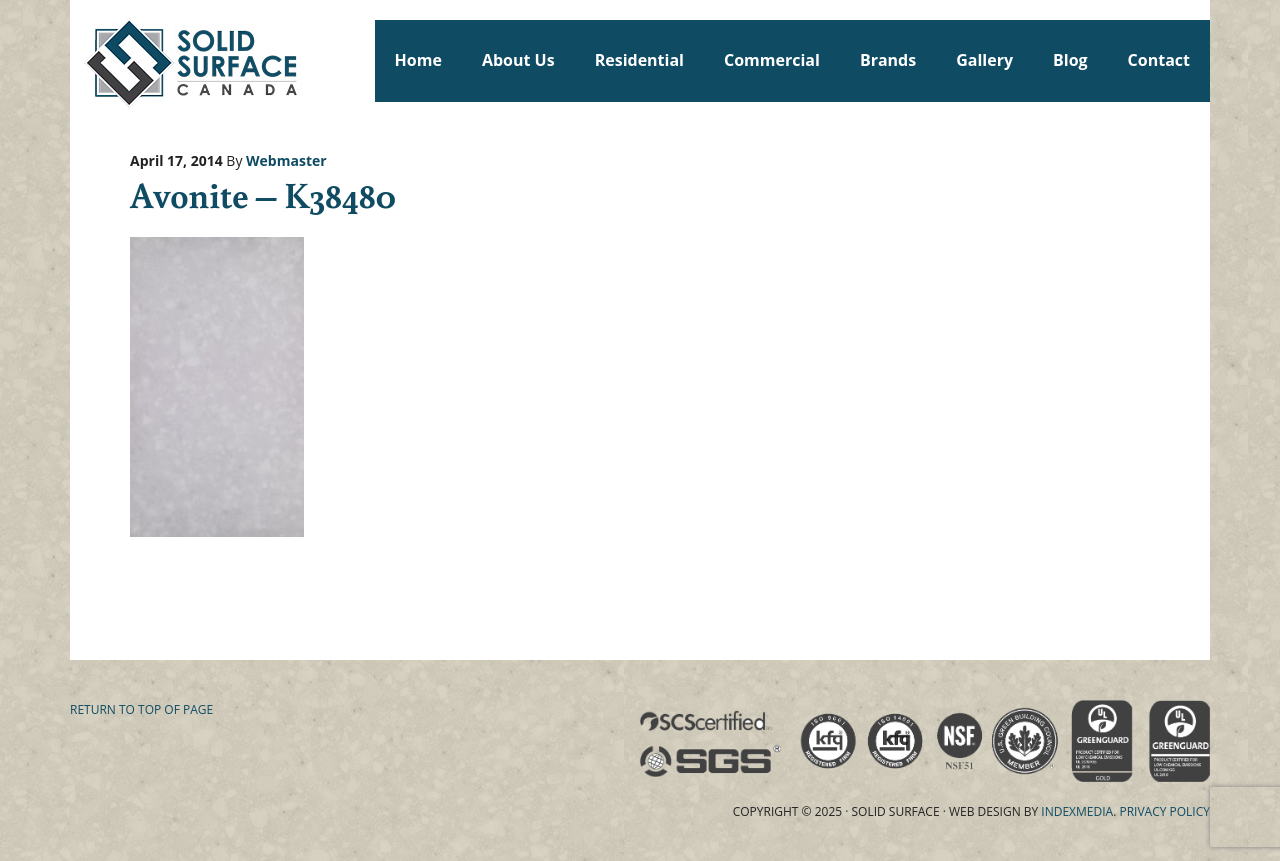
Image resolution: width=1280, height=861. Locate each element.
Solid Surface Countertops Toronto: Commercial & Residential (79, 60)
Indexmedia (1077, 811)
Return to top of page (141, 709)
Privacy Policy (1164, 811)
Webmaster (286, 160)
